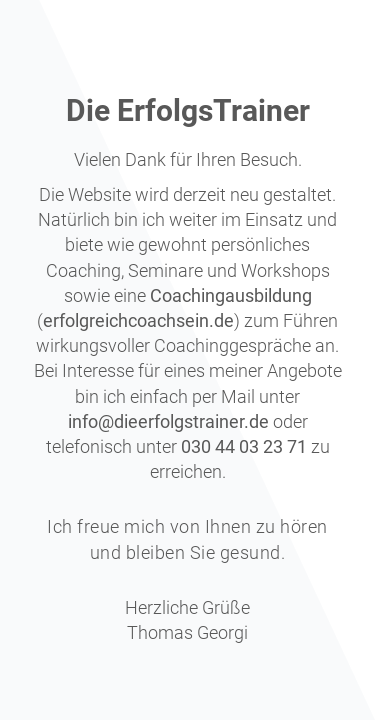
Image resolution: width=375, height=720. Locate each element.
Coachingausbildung (231, 295)
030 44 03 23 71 (244, 446)
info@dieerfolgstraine (153, 421)
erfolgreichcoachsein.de (138, 320)
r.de (254, 421)
